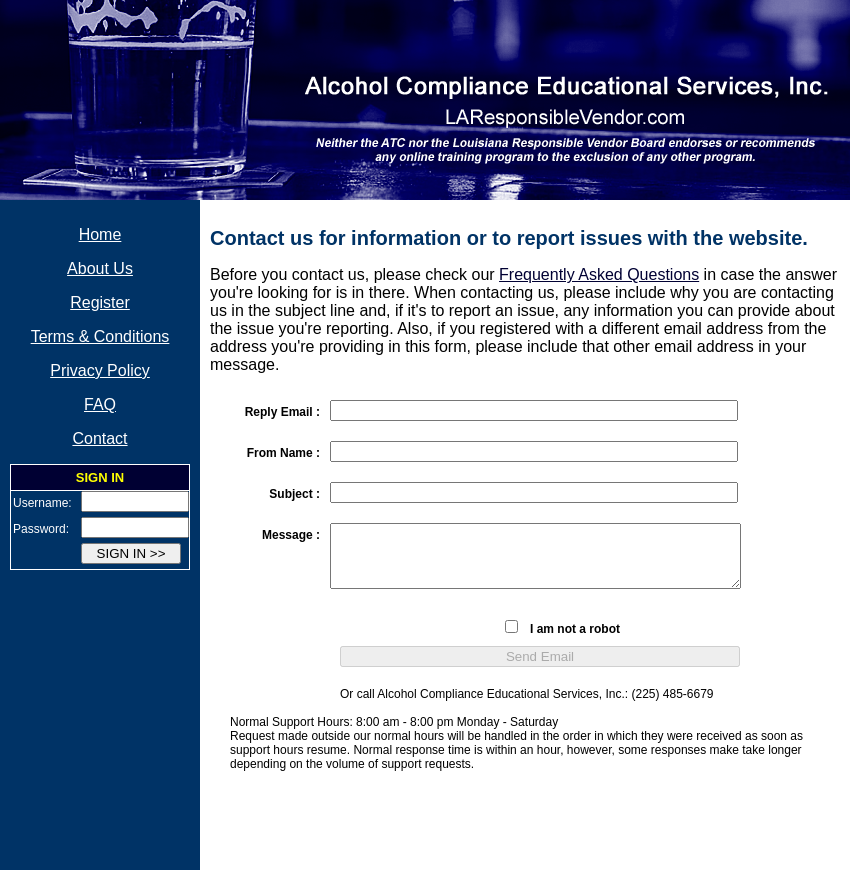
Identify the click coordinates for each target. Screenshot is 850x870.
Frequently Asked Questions (599, 274)
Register (100, 302)
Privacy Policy (100, 370)
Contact (99, 438)
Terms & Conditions (100, 336)
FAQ (100, 404)
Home (100, 234)
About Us (100, 268)
